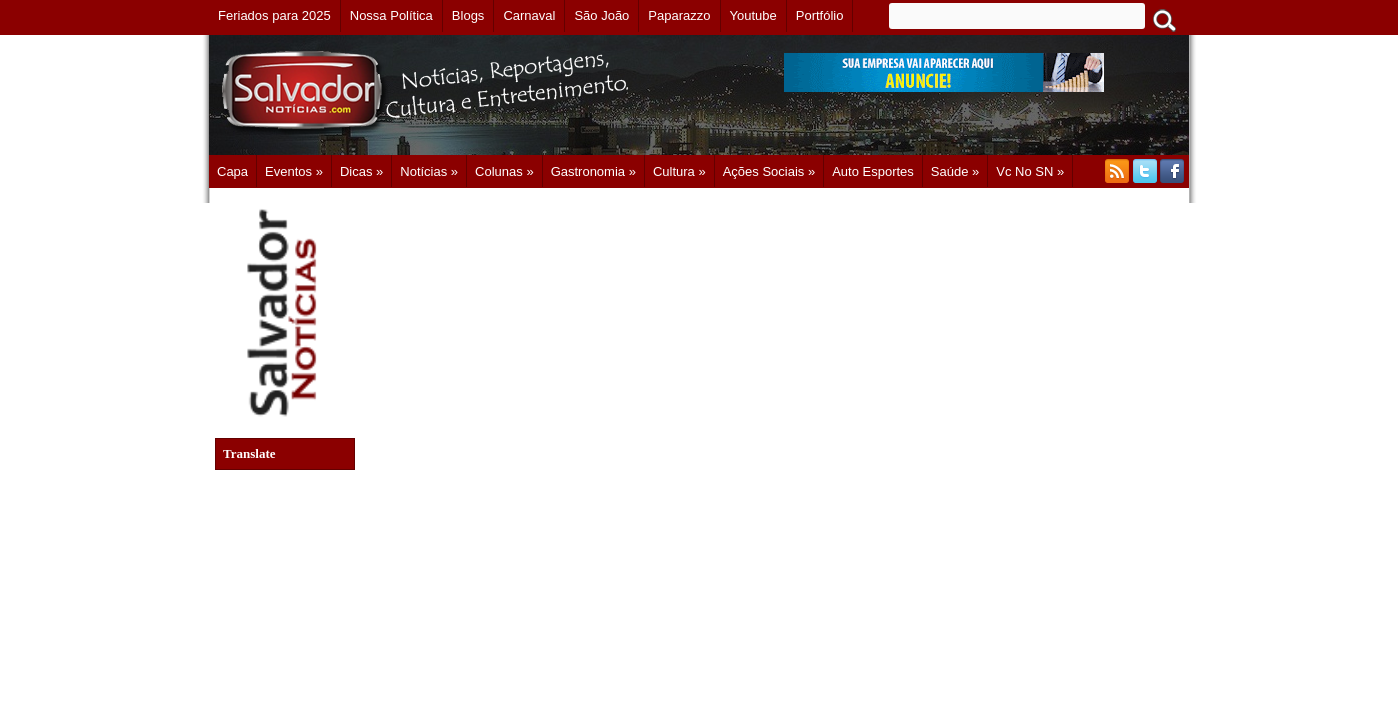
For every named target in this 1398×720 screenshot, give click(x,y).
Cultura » (679, 171)
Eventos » (294, 171)
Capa (232, 171)
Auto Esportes (873, 171)
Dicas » (361, 171)
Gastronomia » (593, 171)
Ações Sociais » (769, 171)
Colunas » (504, 171)
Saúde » (955, 171)
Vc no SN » (1030, 171)
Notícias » (429, 171)
